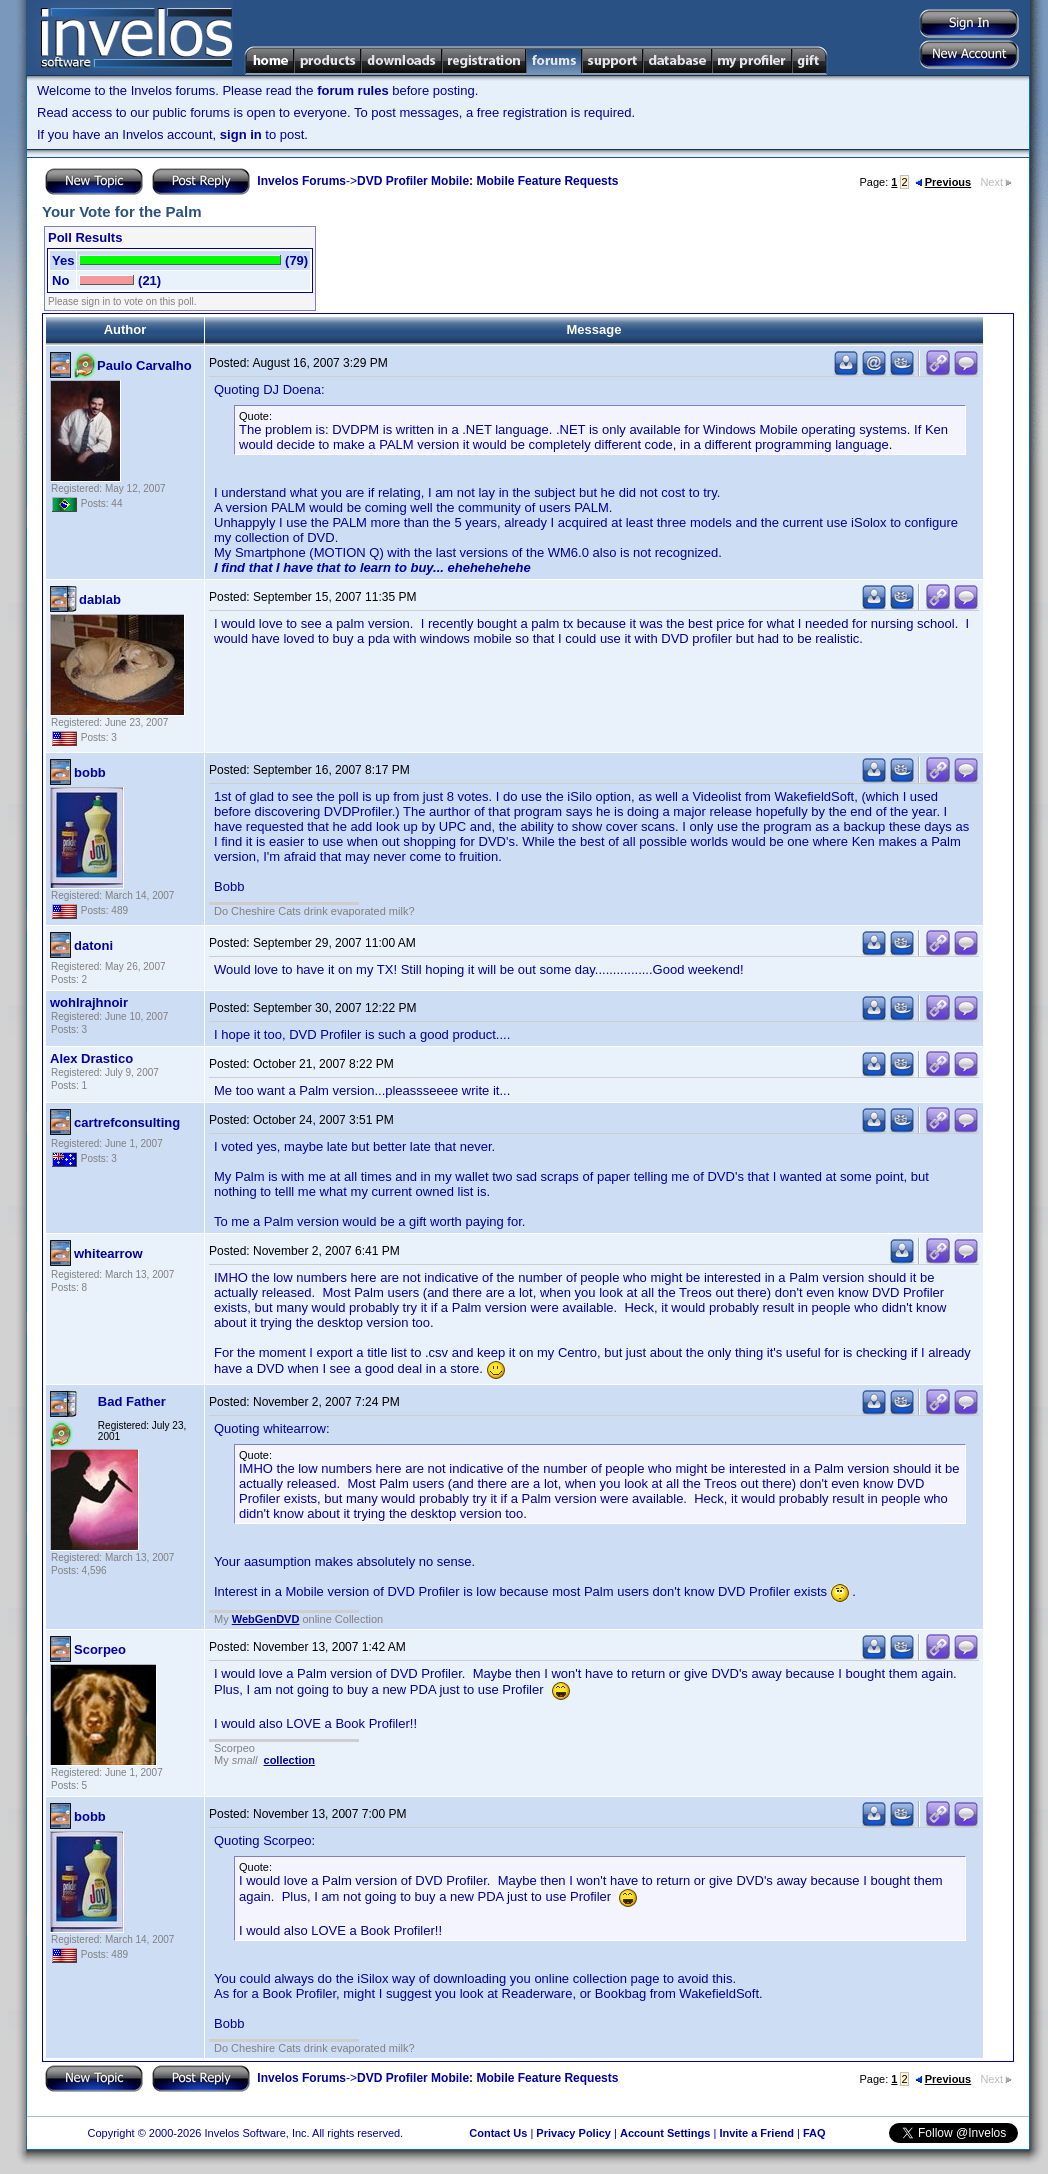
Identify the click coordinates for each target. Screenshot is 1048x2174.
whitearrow (108, 1253)
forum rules (353, 90)
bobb (90, 772)
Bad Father (132, 1401)
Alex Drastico (91, 1058)
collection (289, 1760)
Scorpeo (100, 1649)
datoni (93, 945)
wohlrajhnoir (89, 1002)
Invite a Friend (756, 2133)
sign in (241, 134)
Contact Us (498, 2133)
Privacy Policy (573, 2133)
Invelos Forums (301, 181)
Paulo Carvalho (144, 365)
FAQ (814, 2133)
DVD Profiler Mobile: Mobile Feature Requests (487, 181)
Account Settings (665, 2133)
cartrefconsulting (127, 1122)
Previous (943, 182)
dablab (100, 599)
